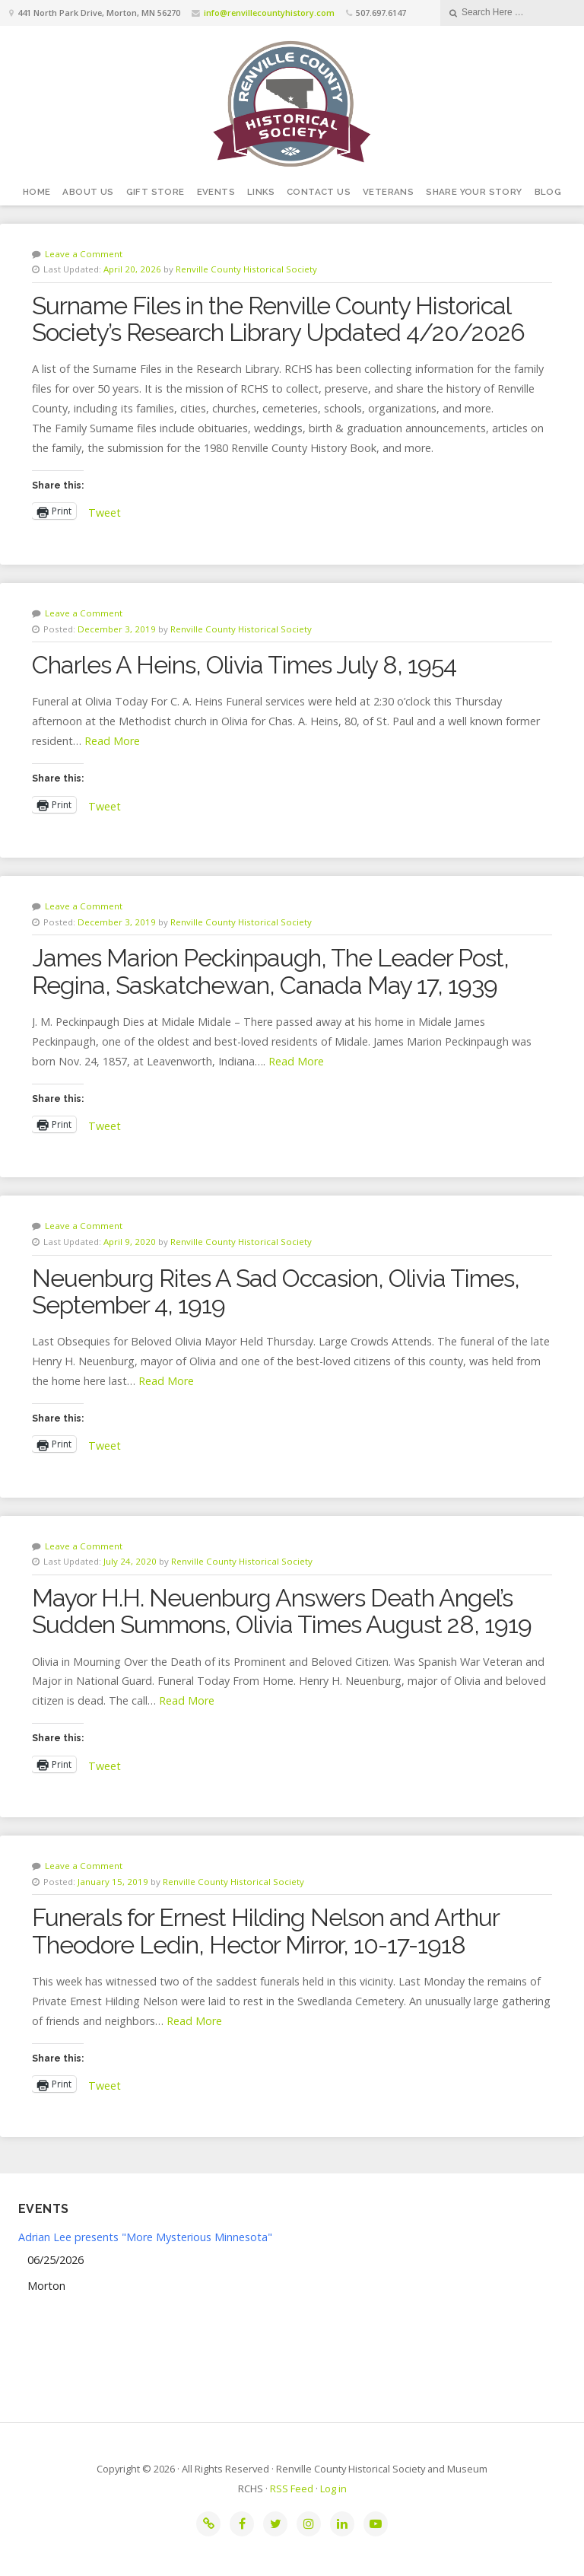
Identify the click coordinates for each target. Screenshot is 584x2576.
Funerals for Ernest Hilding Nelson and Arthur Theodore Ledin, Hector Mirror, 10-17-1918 (265, 1930)
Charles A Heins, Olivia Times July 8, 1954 (244, 665)
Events (216, 191)
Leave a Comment (83, 254)
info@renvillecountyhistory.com (269, 12)
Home (37, 191)
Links (261, 191)
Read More (112, 741)
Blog (548, 191)
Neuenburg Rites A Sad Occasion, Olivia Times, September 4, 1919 (275, 1291)
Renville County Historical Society (246, 269)
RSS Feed (291, 2488)
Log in (333, 2488)
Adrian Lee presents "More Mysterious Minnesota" (145, 2237)
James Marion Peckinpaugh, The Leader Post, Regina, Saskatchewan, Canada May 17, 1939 (270, 971)
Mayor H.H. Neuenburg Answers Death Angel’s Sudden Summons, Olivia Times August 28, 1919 (282, 1611)
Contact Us (319, 191)
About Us (87, 191)
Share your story (474, 191)
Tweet (104, 511)
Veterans (388, 191)
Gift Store (155, 191)
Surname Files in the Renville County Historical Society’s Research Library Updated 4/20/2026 (278, 318)
